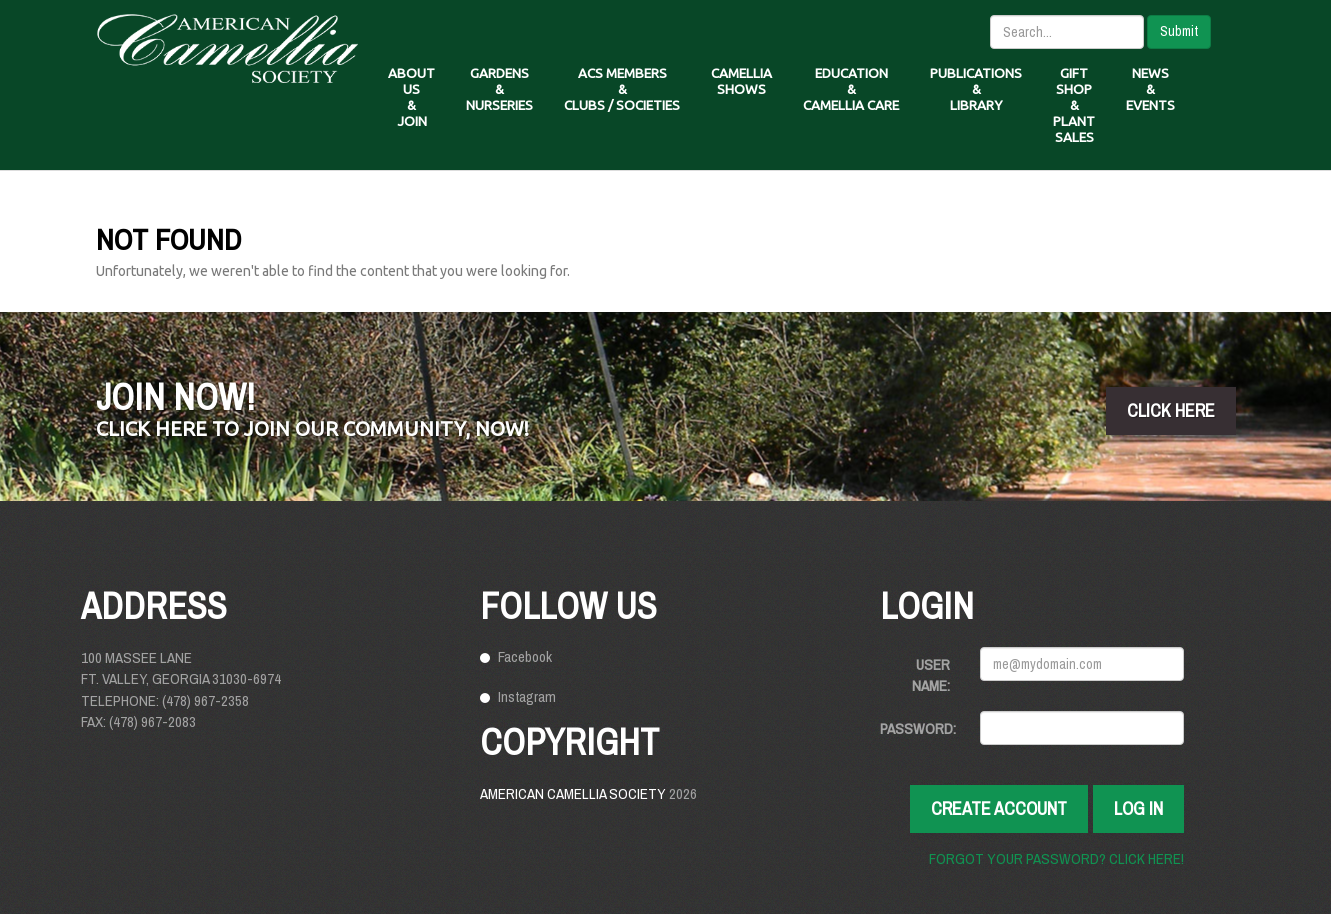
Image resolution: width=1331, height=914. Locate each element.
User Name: (931, 675)
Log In (1138, 808)
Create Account (999, 808)
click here (1171, 410)
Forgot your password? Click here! (1056, 858)
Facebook (525, 656)
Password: (918, 728)
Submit (1179, 31)
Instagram (527, 696)
